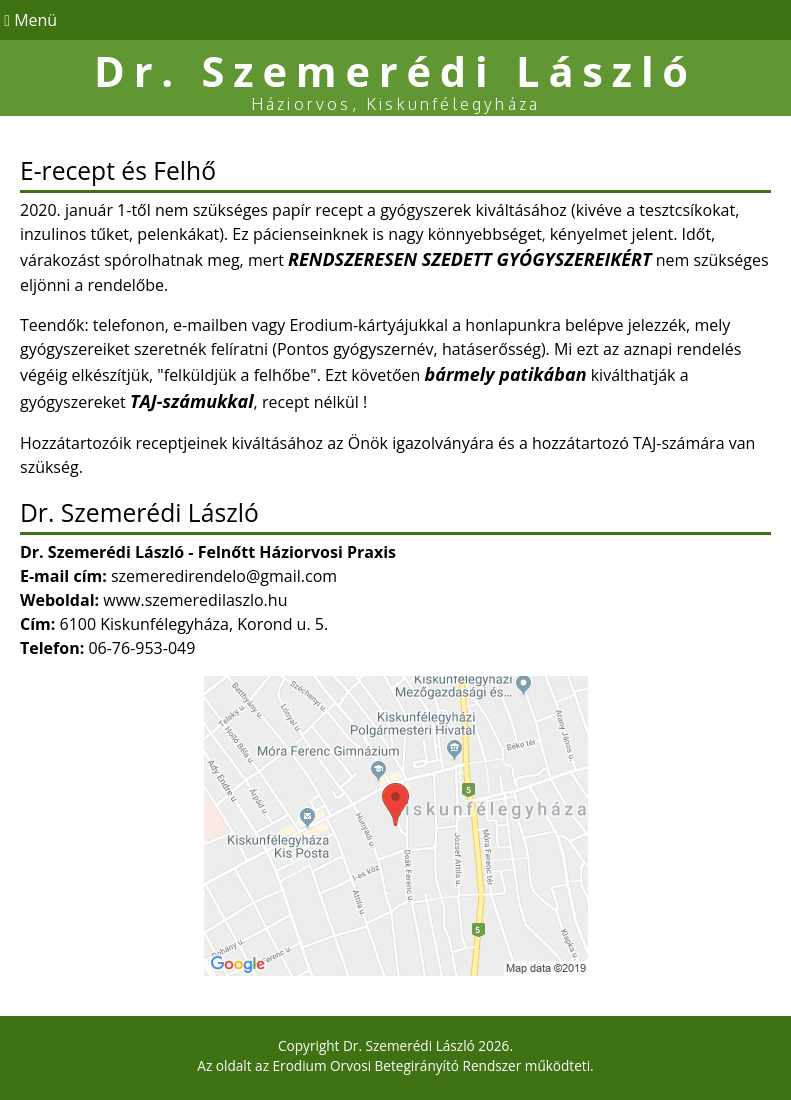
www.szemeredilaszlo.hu (195, 600)
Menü (28, 20)
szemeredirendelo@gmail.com (224, 576)
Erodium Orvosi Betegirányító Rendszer (397, 1065)
